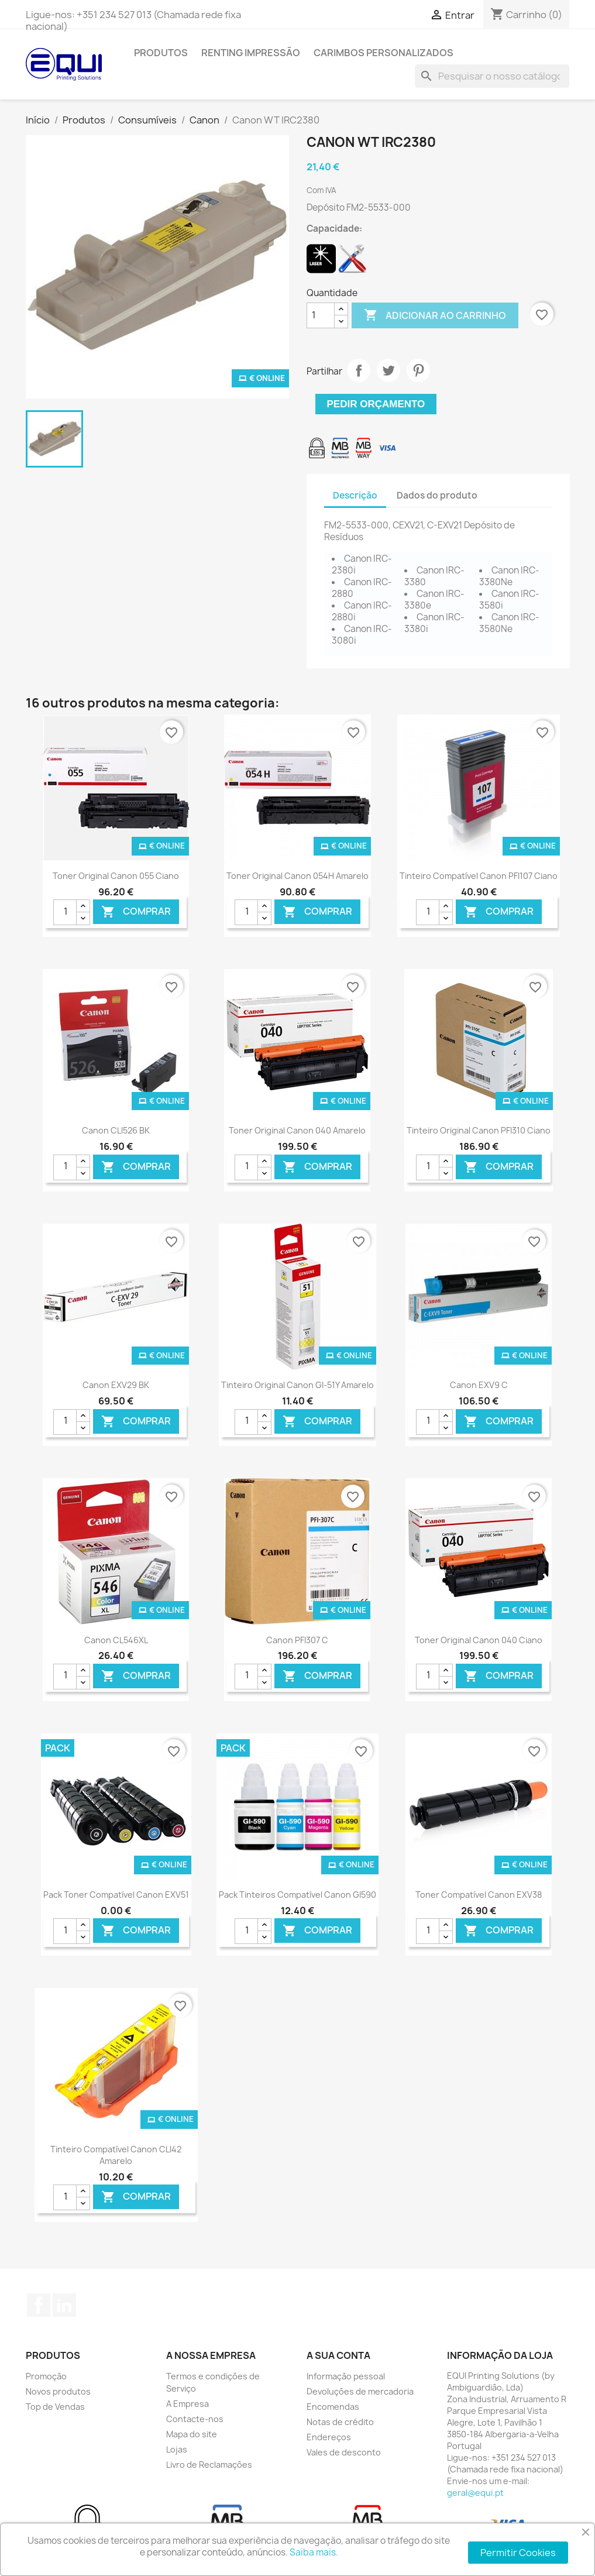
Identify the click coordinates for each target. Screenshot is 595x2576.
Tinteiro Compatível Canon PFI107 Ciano (479, 875)
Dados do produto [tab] (437, 495)
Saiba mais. (314, 2552)
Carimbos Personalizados (383, 52)
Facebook (38, 2305)
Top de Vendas (55, 2406)
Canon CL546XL (116, 1640)
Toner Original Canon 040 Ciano (478, 1640)
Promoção (46, 2376)
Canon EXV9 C (479, 1384)
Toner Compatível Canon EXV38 (478, 1894)
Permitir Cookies (518, 2552)
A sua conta (338, 2355)
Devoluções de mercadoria (360, 2391)
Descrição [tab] (355, 495)
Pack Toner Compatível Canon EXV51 (116, 1894)
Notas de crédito (340, 2421)
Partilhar (358, 370)
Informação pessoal (346, 2376)
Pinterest (418, 370)
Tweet (388, 370)
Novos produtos (58, 2391)
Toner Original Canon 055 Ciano (116, 875)
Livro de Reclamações (209, 2464)
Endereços (329, 2437)
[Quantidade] (321, 315)
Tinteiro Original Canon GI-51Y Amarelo (297, 1384)
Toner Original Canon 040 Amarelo (297, 1130)
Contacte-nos (194, 2418)
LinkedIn (64, 2305)
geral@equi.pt (475, 2492)
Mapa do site (191, 2434)
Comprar (136, 912)
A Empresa (187, 2403)
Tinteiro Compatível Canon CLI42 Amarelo (115, 2155)
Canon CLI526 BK (116, 1130)
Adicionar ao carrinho (435, 315)
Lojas (176, 2449)
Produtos (161, 52)
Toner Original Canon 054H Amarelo (297, 875)
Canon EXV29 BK (115, 1384)
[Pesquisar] (492, 76)
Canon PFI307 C (297, 1640)
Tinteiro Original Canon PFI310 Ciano (479, 1130)
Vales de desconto (344, 2452)
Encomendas (333, 2406)
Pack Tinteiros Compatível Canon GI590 (297, 1894)
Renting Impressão (250, 52)
